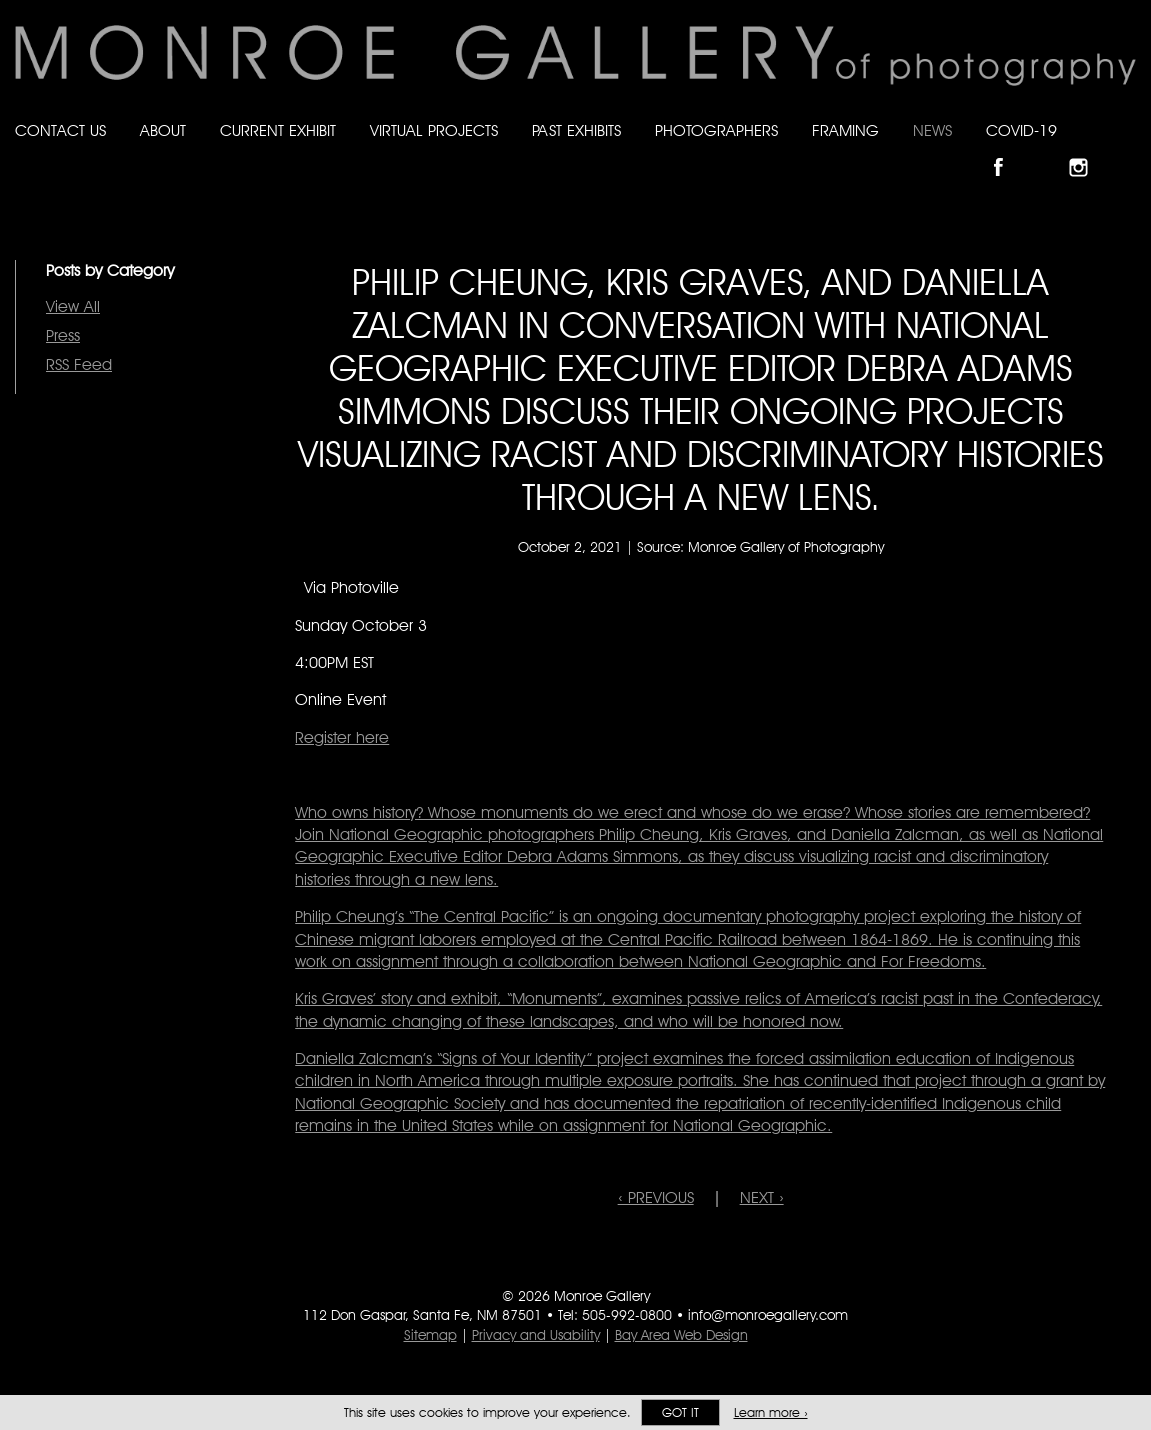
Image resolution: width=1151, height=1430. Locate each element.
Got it (680, 1412)
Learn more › (771, 1412)
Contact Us (60, 130)
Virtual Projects (434, 130)
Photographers (716, 130)
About (163, 130)
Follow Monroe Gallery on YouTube (1127, 150)
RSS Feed (79, 364)
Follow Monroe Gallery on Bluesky (1048, 150)
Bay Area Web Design (681, 1335)
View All (73, 306)
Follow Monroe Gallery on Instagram (1087, 150)
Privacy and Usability (536, 1335)
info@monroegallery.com (768, 1315)
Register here (342, 737)
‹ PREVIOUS (656, 1197)
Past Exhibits (576, 130)
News (932, 130)
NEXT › (762, 1197)
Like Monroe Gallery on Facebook (1007, 150)
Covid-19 (1021, 130)
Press (63, 335)
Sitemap (430, 1335)
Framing (845, 130)
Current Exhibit (278, 130)
